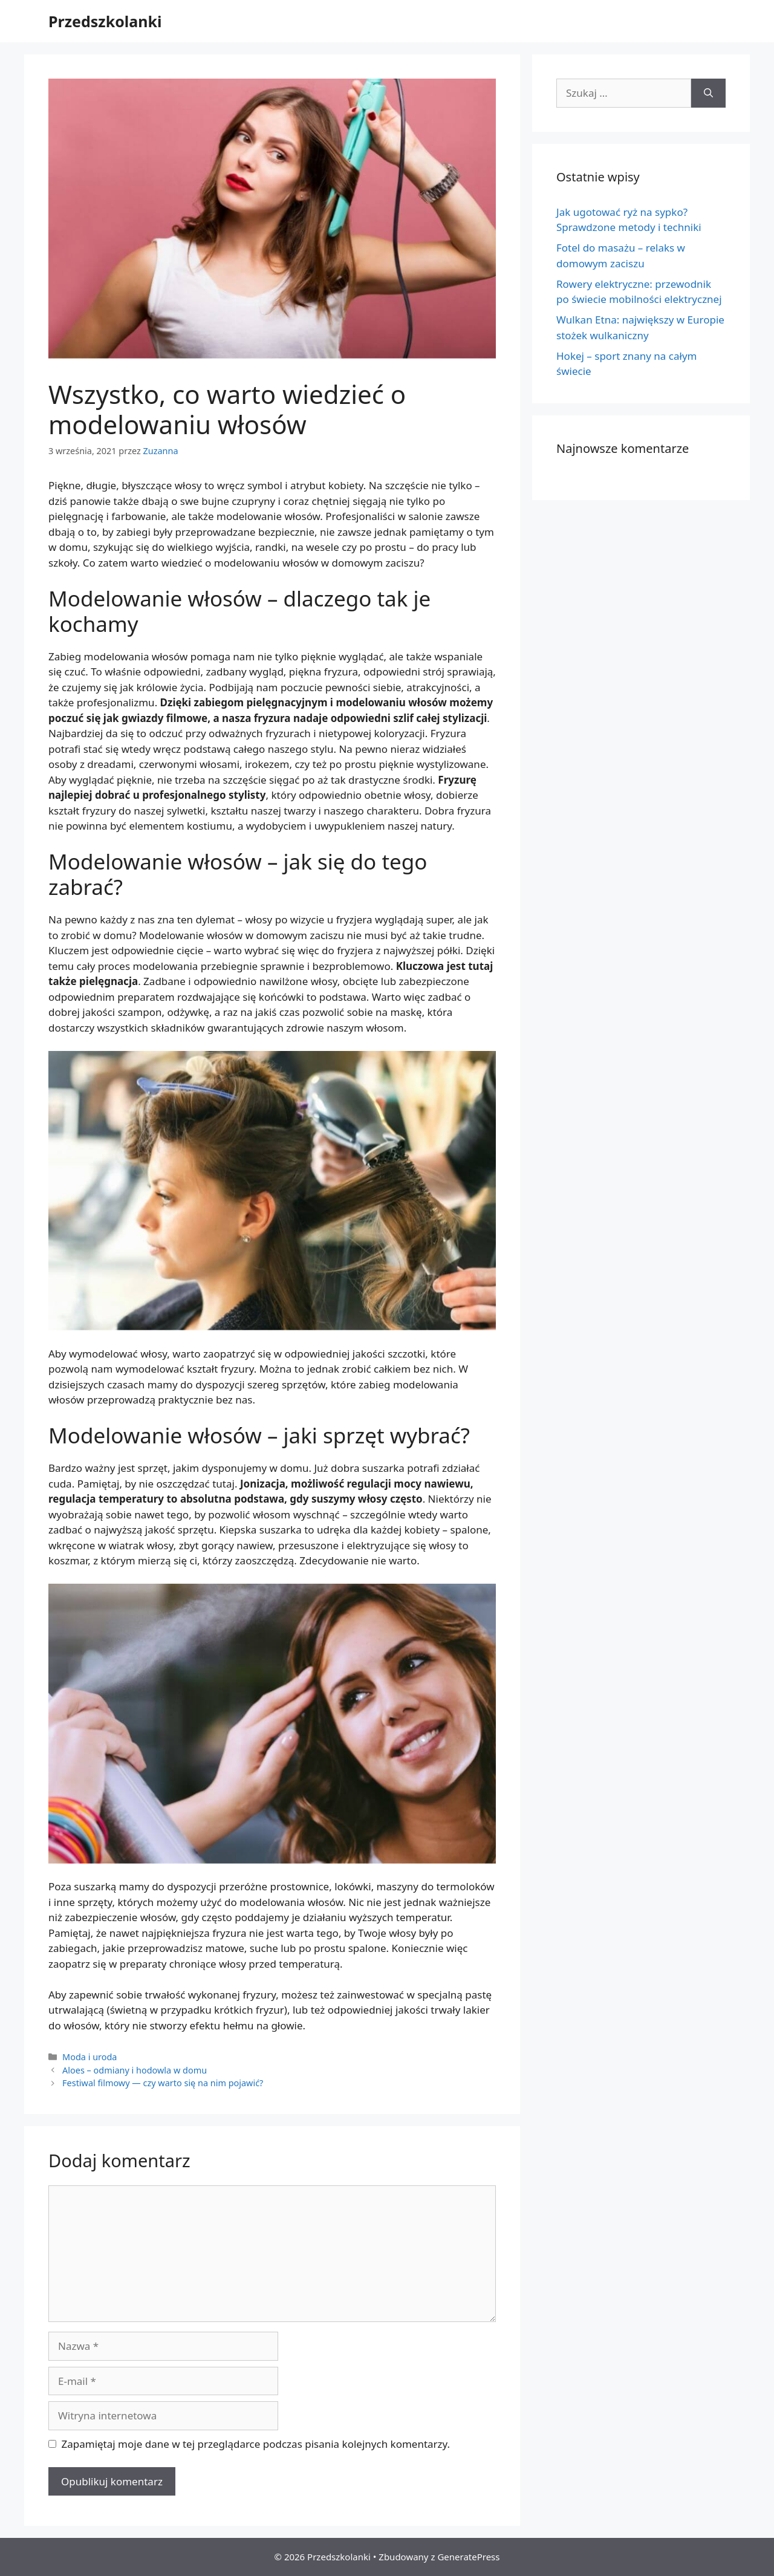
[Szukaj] (708, 93)
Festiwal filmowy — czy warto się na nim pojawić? (162, 2083)
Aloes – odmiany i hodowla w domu (134, 2070)
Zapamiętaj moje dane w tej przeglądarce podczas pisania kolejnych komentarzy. (256, 2444)
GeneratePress (468, 2557)
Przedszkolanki (104, 21)
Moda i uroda (89, 2057)
